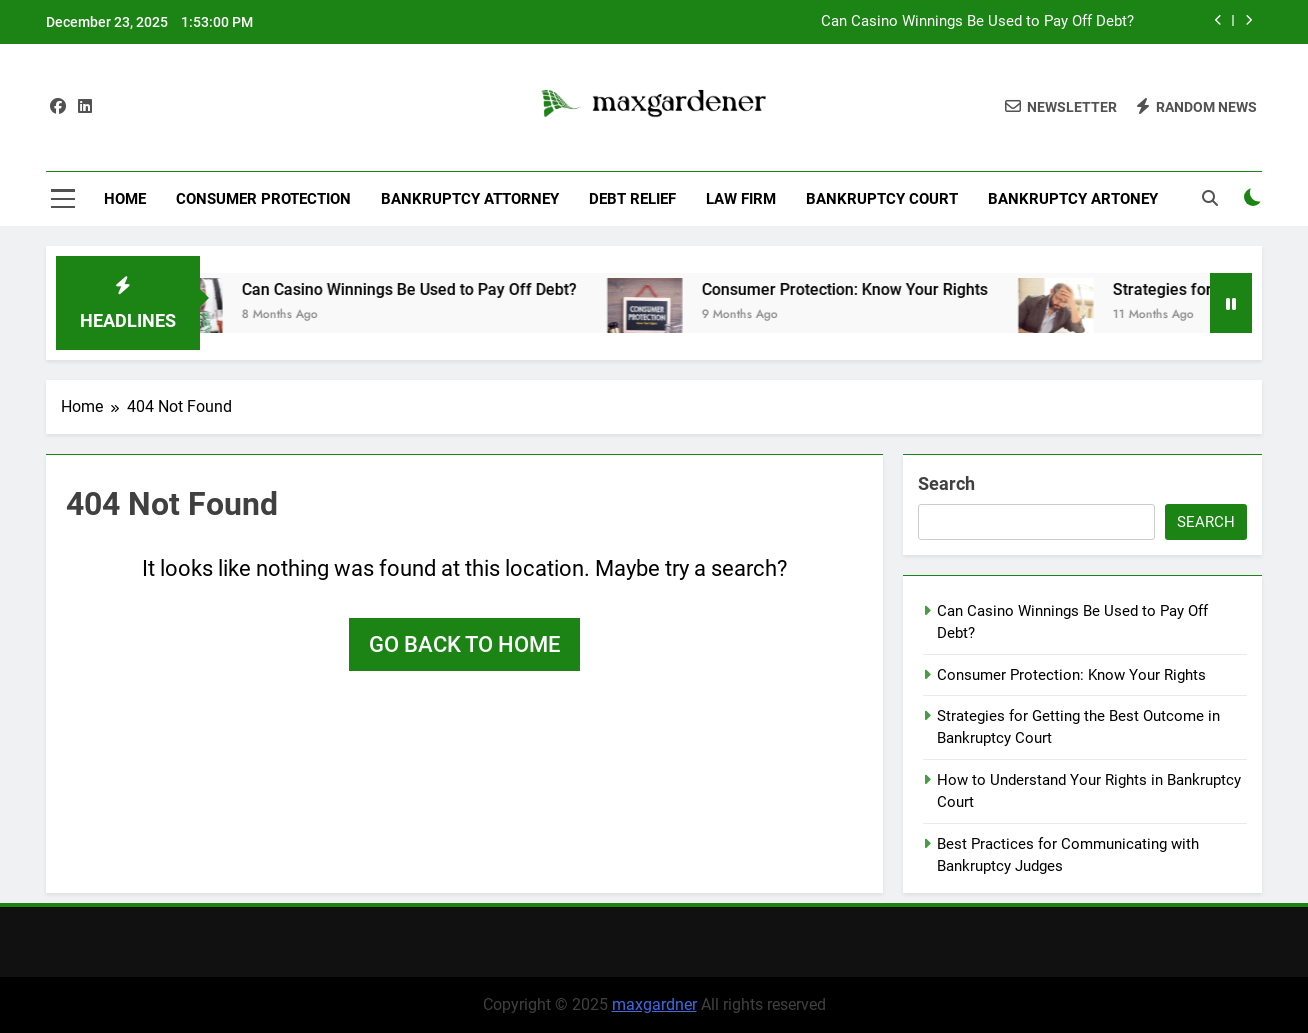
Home (125, 199)
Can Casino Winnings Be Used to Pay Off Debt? (977, 22)
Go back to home (464, 644)
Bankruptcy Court (882, 199)
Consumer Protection (263, 199)
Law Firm (741, 199)
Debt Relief (632, 199)
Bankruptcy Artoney (1073, 199)
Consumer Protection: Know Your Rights (863, 289)
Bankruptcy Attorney (470, 199)
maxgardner (654, 1004)
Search (946, 483)
